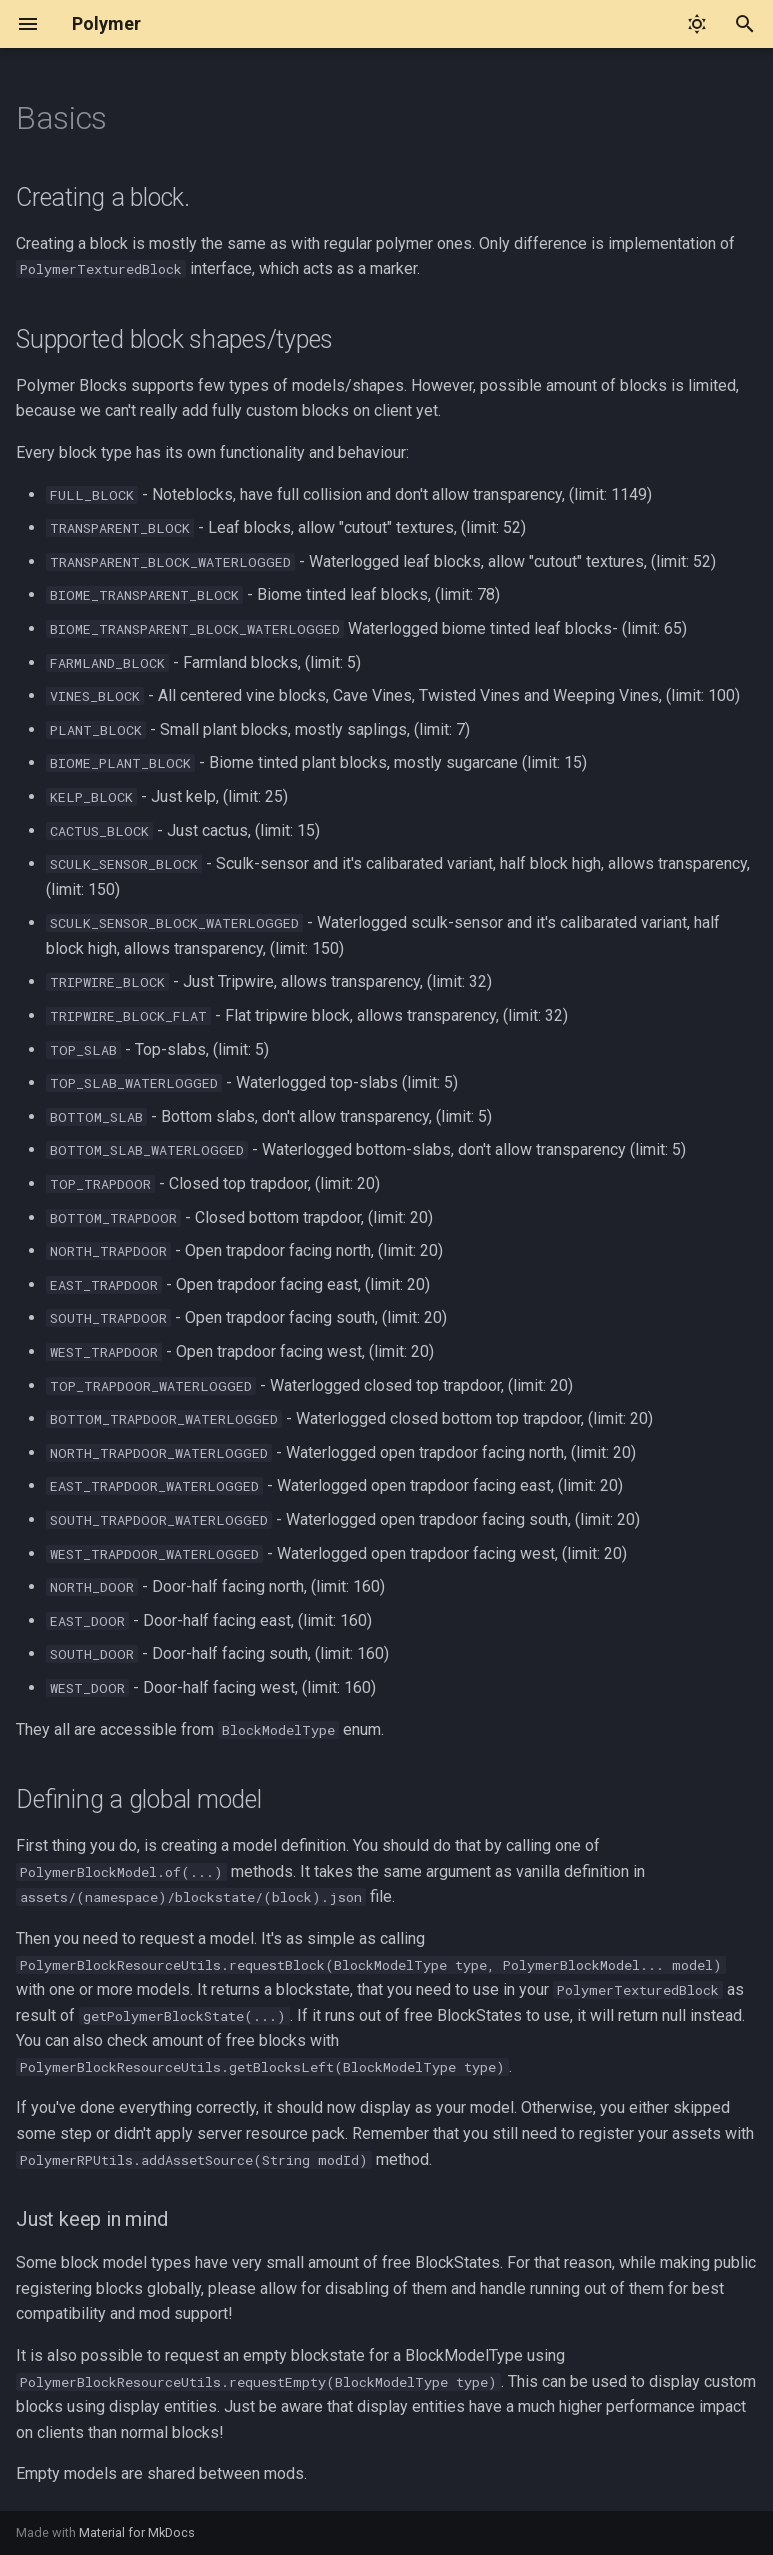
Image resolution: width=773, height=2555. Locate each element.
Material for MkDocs (137, 2532)
